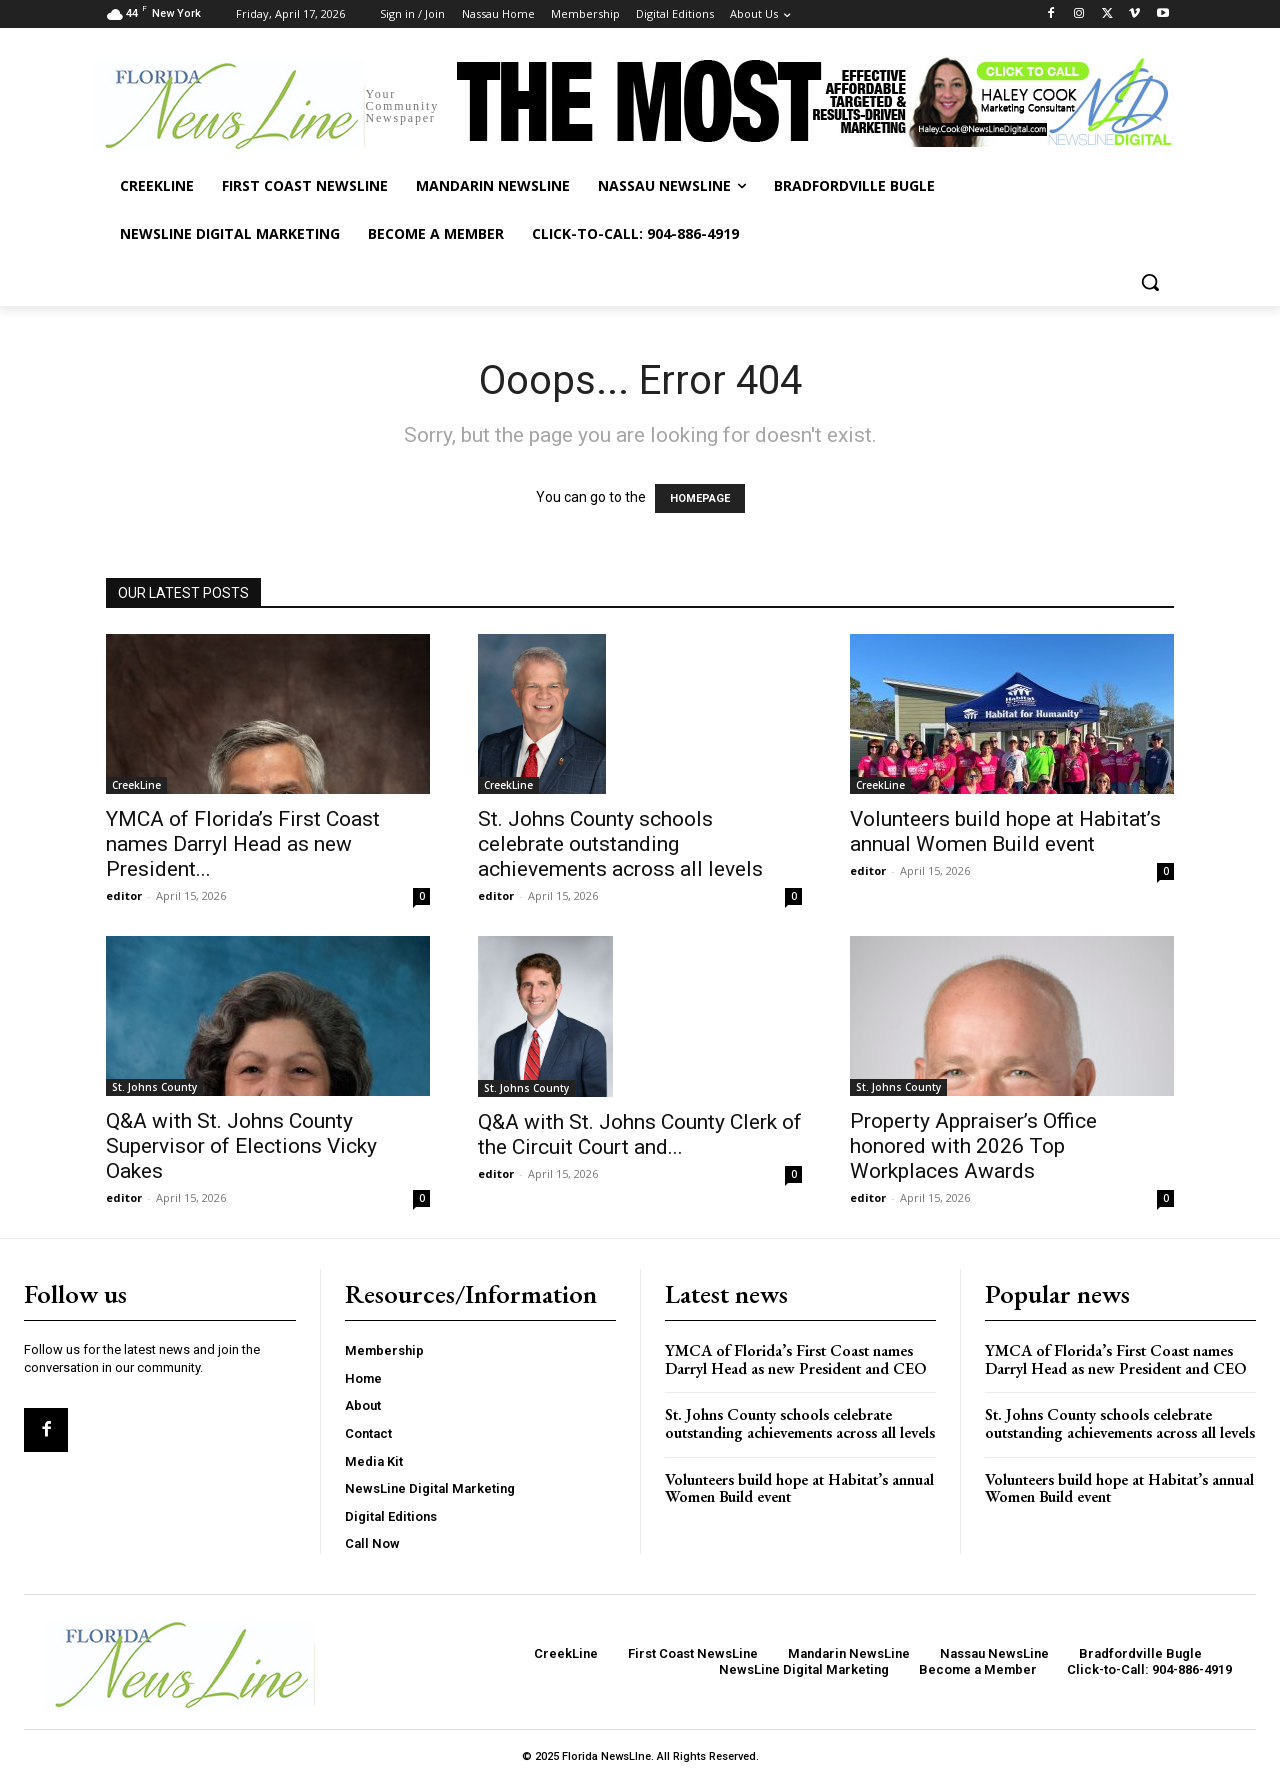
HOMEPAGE (700, 498)
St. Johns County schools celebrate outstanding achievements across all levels (620, 844)
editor (124, 895)
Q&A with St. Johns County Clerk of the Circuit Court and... (640, 1134)
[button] (1150, 282)
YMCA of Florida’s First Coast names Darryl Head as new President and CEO (795, 1359)
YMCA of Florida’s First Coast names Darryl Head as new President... (243, 844)
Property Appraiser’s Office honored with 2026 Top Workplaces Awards (973, 1146)
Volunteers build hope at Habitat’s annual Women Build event (1005, 831)
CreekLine (136, 785)
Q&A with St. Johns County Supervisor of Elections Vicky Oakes (241, 1146)
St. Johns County (154, 1087)
